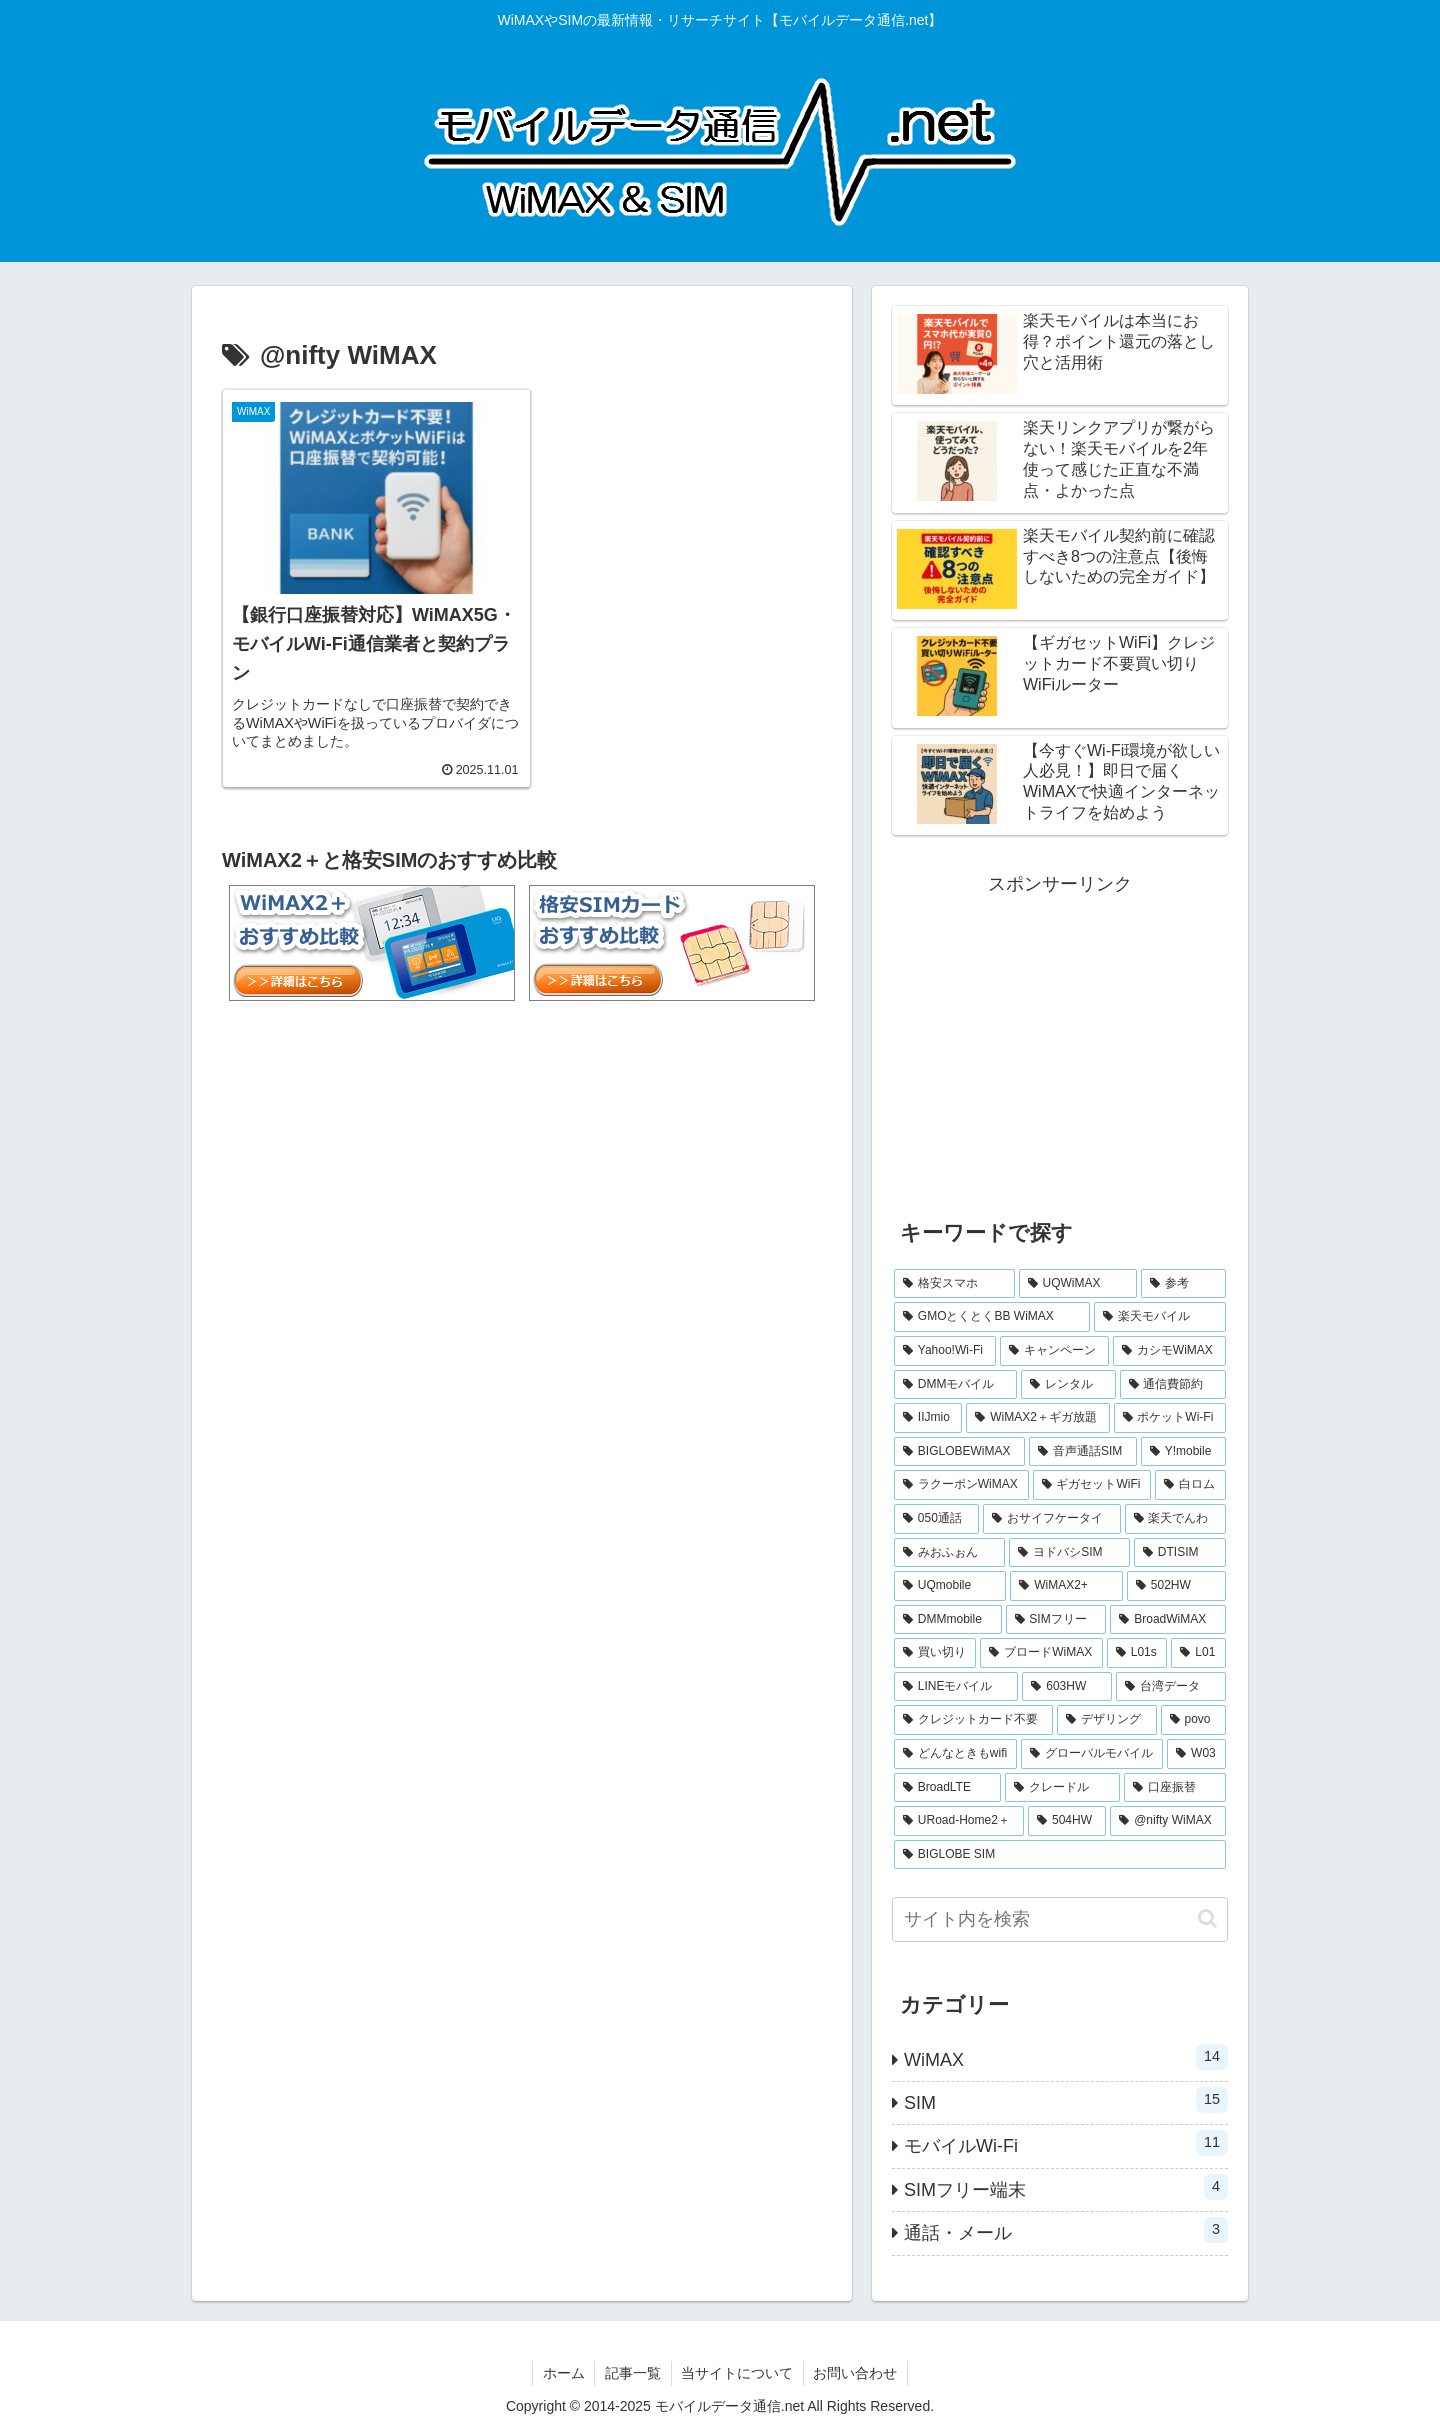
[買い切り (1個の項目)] (935, 1653)
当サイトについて (738, 2373)
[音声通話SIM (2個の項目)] (1083, 1452)
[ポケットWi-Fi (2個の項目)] (1170, 1418)
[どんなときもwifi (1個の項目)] (955, 1754)
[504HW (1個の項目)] (1067, 1821)
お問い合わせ (857, 2373)
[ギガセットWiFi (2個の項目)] (1092, 1485)
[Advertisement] (1060, 1041)
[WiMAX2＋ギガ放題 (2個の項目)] (1037, 1418)
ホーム (563, 2373)
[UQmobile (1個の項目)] (950, 1586)
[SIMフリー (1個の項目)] (1056, 1620)
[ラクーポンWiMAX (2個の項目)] (961, 1485)
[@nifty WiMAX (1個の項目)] (1168, 1821)
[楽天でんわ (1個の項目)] (1175, 1519)
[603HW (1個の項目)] (1067, 1687)
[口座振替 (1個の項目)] (1175, 1788)
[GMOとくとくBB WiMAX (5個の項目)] (992, 1317)
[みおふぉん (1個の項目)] (949, 1553)
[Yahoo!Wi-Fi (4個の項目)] (945, 1351)
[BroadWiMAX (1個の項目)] (1168, 1620)
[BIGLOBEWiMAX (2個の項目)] (959, 1452)
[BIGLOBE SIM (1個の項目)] (1060, 1855)
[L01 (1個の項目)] (1198, 1653)
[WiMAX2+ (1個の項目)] (1066, 1586)
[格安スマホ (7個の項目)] (954, 1284)
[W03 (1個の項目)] (1196, 1754)
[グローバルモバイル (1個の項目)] (1092, 1754)
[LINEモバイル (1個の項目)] (956, 1687)
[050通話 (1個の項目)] (936, 1519)
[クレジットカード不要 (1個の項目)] (973, 1720)
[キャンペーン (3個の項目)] (1054, 1351)
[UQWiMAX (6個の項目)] (1078, 1284)
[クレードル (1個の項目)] (1062, 1788)
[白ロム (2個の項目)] (1190, 1485)
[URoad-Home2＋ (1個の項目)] (959, 1821)
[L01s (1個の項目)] (1137, 1653)
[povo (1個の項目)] (1193, 1720)
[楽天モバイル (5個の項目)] (1160, 1317)
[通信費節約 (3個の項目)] (1173, 1385)
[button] (1207, 1918)
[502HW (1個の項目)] (1176, 1586)
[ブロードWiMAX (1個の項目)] (1041, 1653)
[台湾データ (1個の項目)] (1171, 1687)
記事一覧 (633, 2373)
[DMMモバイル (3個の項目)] (955, 1385)
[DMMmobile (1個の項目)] (948, 1620)
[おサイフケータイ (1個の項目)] (1051, 1519)
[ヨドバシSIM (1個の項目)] (1069, 1553)
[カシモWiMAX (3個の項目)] (1169, 1351)
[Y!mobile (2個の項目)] (1183, 1452)
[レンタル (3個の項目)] (1068, 1385)
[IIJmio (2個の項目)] (928, 1418)
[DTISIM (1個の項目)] (1180, 1553)
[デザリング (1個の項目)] (1106, 1720)
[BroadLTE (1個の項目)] (947, 1788)
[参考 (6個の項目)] (1183, 1284)
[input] (1060, 1919)
